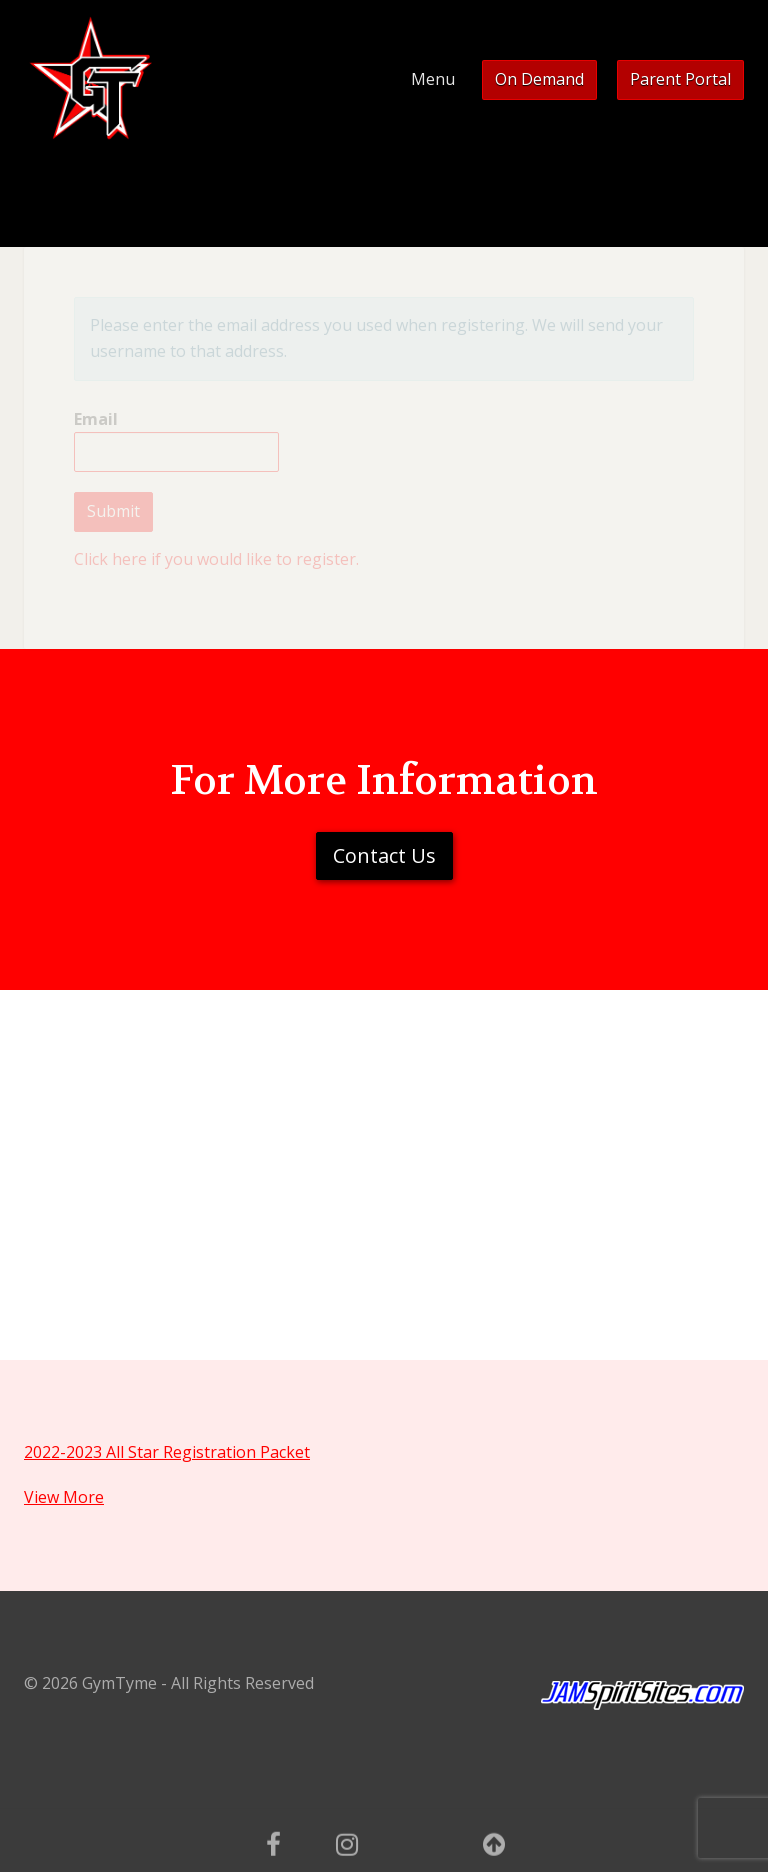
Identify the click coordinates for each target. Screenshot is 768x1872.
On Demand (539, 79)
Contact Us (384, 855)
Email (176, 440)
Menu (433, 79)
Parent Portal (680, 79)
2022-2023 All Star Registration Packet (167, 1452)
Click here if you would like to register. (216, 559)
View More (64, 1497)
